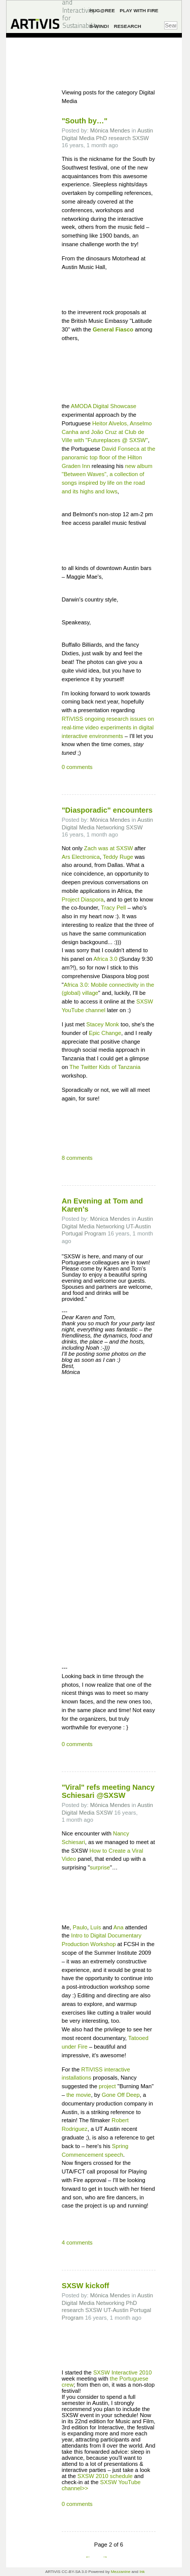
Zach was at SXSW (108, 848)
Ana (118, 1927)
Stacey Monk (102, 1024)
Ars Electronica (81, 857)
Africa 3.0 (106, 959)
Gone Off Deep (121, 2095)
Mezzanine (121, 2571)
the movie (78, 2095)
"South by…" (85, 121)
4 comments (77, 2242)
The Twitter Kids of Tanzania (104, 1067)
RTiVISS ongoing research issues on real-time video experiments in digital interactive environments (108, 727)
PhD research (113, 138)
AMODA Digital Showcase (103, 406)
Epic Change (105, 1033)
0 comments (77, 767)
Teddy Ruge (118, 857)
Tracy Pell (113, 908)
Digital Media (78, 138)
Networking (110, 827)
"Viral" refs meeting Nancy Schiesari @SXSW (108, 1791)
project (107, 2086)
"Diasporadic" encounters (107, 810)
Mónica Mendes (110, 130)
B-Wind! (99, 26)
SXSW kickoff (85, 2286)
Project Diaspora (83, 899)
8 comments (77, 1158)
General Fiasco (113, 329)
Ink (142, 2571)
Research (127, 26)
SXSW (140, 138)
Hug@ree (102, 10)
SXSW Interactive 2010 (122, 2372)
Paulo (79, 1927)
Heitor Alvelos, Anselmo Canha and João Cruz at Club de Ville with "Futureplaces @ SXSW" (107, 432)
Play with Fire (139, 10)
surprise (100, 1867)
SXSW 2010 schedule (105, 2476)
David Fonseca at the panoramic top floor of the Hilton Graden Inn (109, 457)
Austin (145, 130)
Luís (95, 1927)
